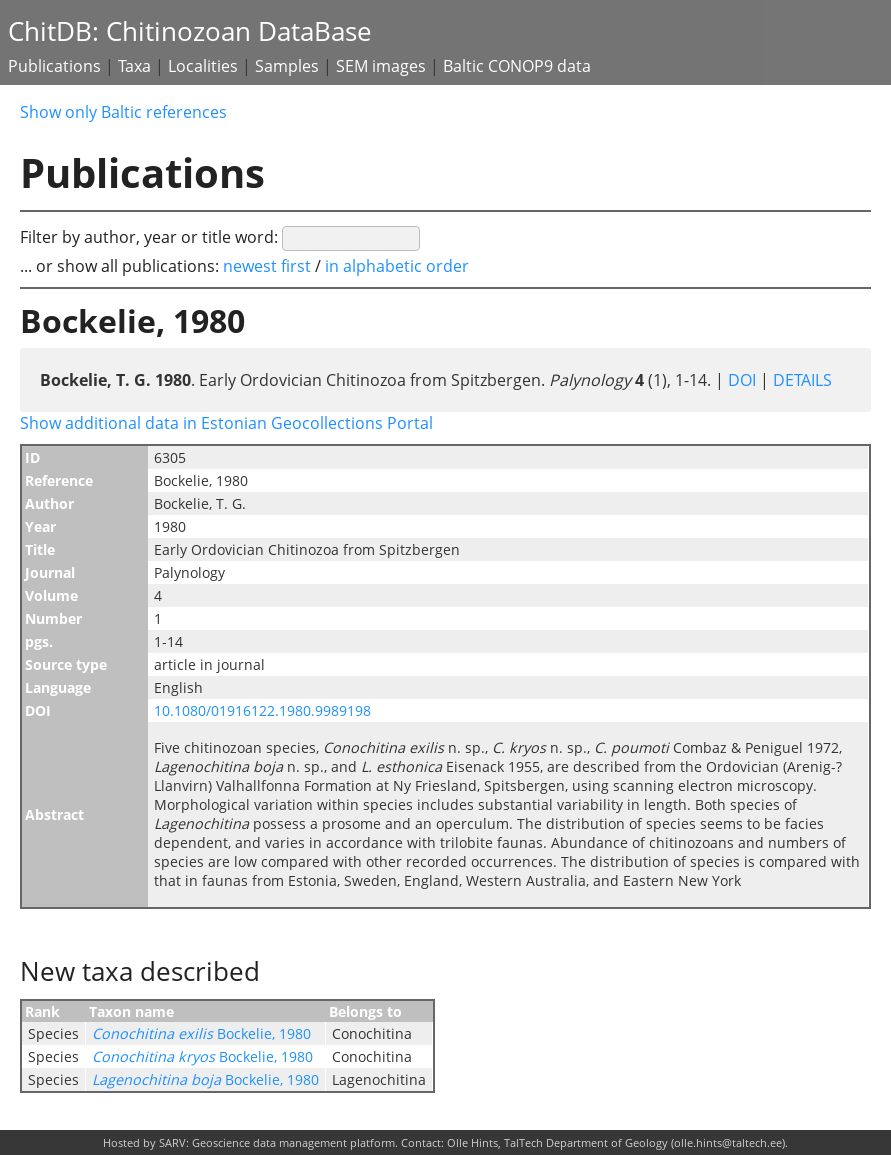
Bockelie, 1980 (201, 1033)
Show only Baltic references (123, 112)
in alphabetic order (397, 266)
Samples (287, 66)
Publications (54, 66)
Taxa (134, 66)
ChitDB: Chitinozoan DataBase (190, 31)
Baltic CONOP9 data (517, 66)
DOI (742, 380)
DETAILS (800, 380)
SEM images (381, 66)
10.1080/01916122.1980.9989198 (262, 710)
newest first (269, 266)
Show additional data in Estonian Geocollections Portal (226, 423)
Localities (203, 66)
